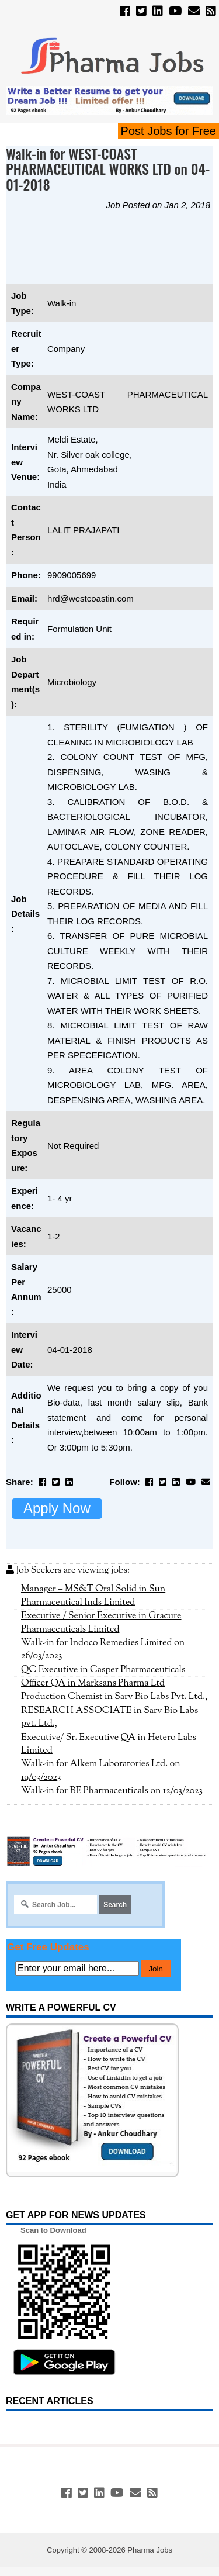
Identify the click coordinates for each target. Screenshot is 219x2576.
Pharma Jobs (149, 2550)
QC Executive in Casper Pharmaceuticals (103, 1669)
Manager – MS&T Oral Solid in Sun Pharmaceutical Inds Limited (93, 1595)
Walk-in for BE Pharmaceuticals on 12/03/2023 (112, 1790)
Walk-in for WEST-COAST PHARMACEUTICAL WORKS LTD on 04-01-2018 (108, 169)
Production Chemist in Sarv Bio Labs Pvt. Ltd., (114, 1696)
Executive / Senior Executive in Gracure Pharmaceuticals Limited (101, 1622)
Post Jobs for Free (168, 131)
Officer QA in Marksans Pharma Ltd (93, 1683)
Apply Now (57, 1508)
